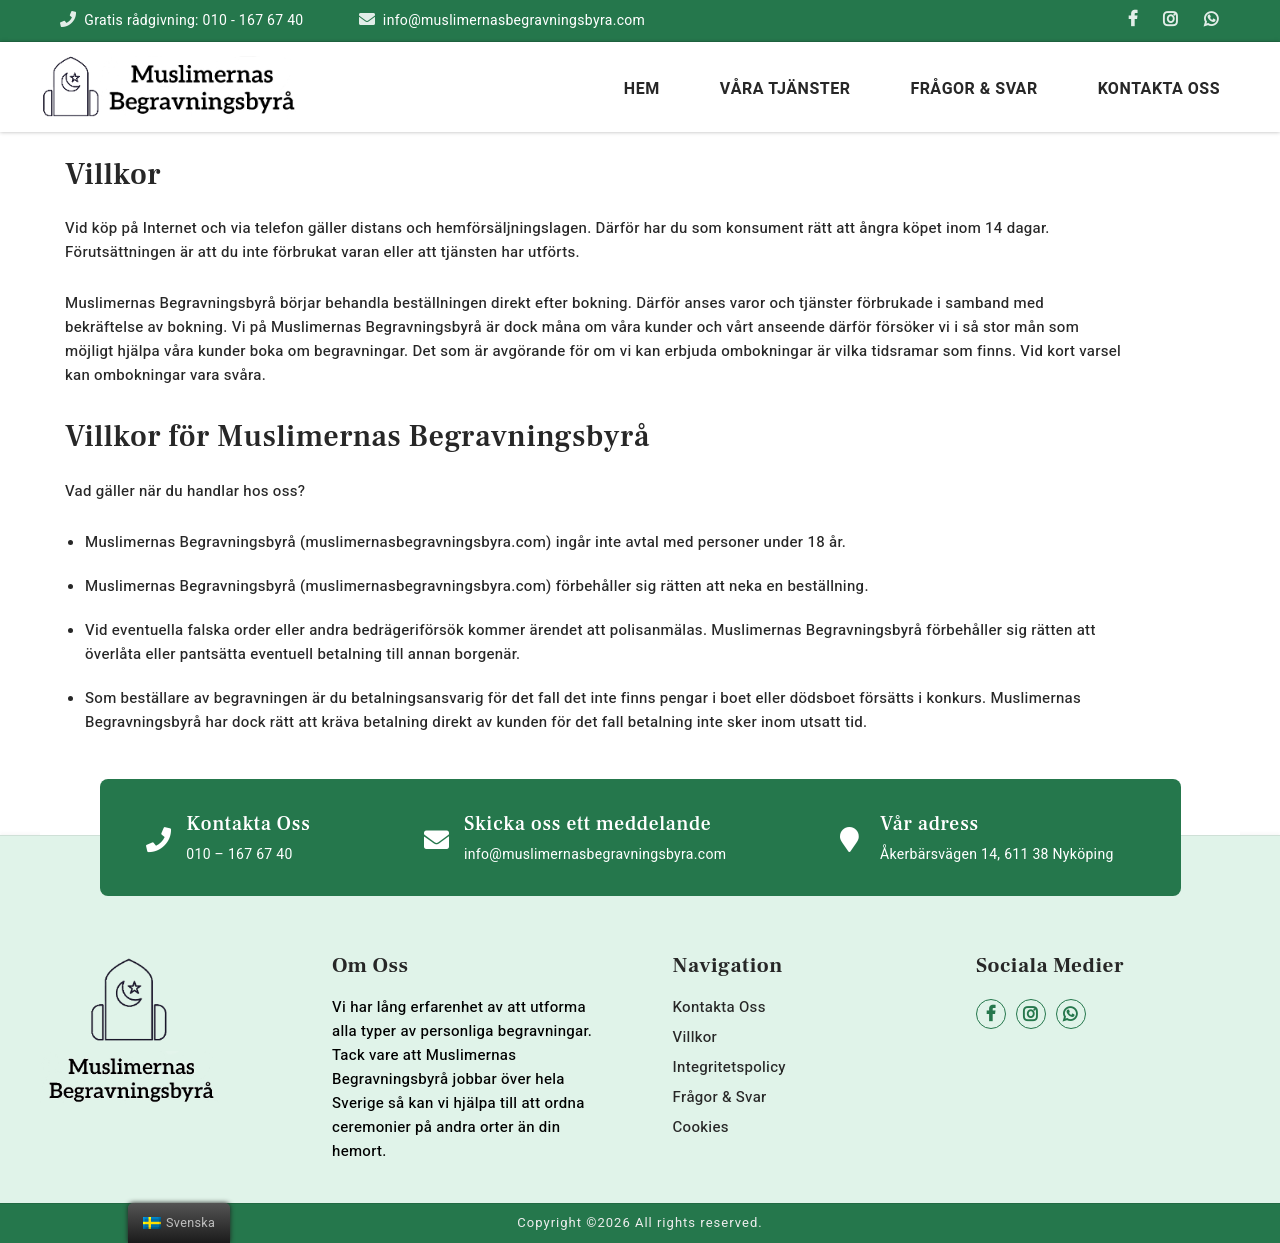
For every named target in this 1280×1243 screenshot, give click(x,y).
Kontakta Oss (1159, 89)
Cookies (701, 1127)
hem (642, 89)
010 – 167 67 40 (239, 854)
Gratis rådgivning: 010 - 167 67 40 (193, 20)
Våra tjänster (785, 89)
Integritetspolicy (729, 1067)
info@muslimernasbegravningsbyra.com (514, 20)
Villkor (695, 1037)
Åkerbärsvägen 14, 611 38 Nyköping (997, 854)
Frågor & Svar (973, 89)
